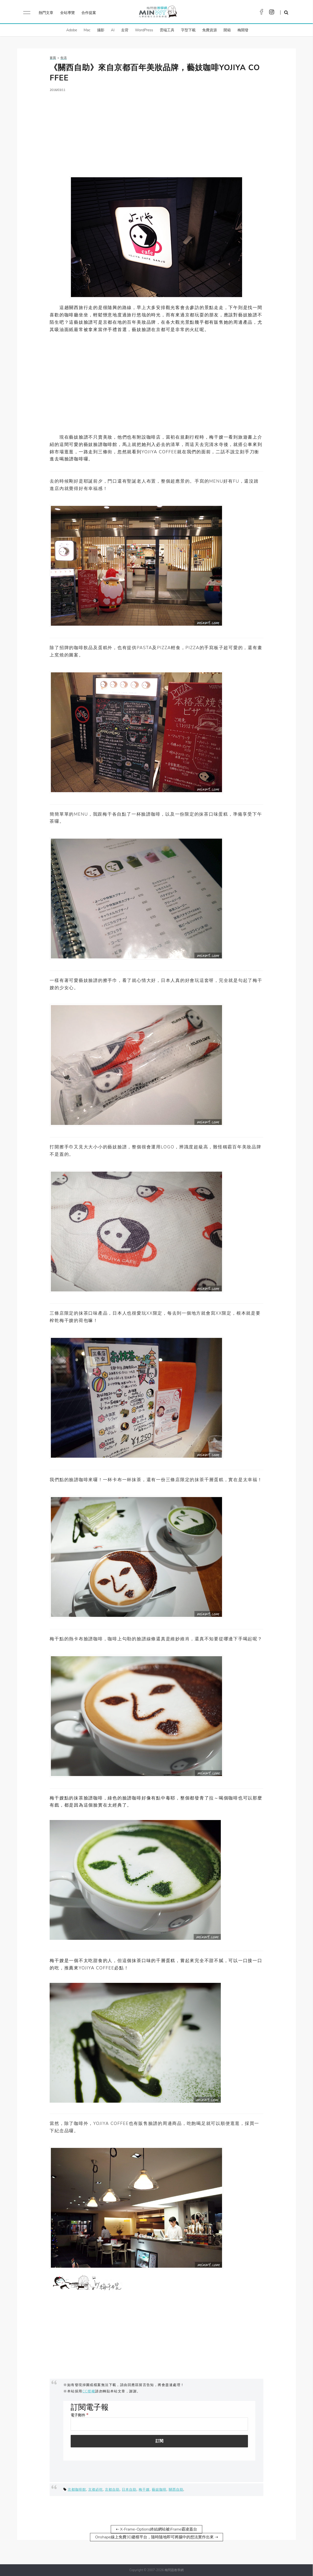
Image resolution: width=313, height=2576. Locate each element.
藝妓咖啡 (159, 2489)
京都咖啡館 (77, 2489)
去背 (124, 30)
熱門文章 (46, 12)
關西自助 (176, 2489)
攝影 (100, 30)
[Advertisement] (156, 131)
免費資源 (209, 30)
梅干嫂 (87, 2282)
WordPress (144, 30)
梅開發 (242, 30)
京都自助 (112, 2489)
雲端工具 (167, 30)
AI (113, 30)
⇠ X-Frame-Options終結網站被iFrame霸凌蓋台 (156, 2529)
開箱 (227, 30)
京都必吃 (95, 2489)
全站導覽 (67, 12)
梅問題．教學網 (157, 13)
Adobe (71, 30)
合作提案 (88, 12)
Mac (87, 30)
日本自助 (129, 2489)
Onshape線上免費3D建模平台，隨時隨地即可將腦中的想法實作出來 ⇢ (156, 2537)
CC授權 (88, 2391)
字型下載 (188, 30)
